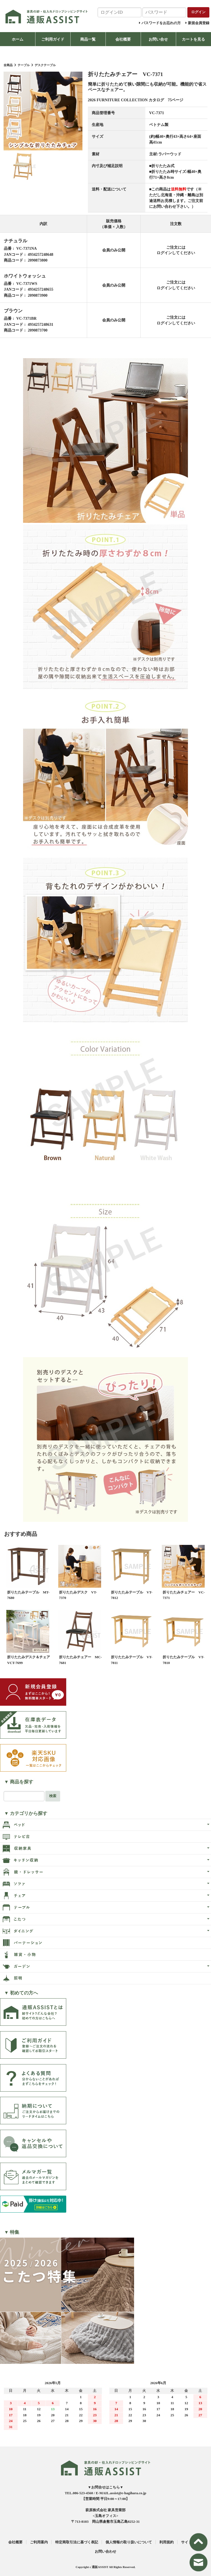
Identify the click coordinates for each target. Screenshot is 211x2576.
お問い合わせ (105, 2551)
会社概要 (123, 39)
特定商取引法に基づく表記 (76, 2542)
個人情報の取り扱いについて (129, 2542)
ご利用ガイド (52, 39)
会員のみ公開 (113, 250)
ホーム (17, 39)
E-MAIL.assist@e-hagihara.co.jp (121, 2493)
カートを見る (193, 39)
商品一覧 (88, 39)
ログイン (164, 253)
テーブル (24, 65)
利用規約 (166, 2542)
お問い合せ (158, 39)
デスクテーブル (45, 65)
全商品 (8, 65)
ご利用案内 (39, 2542)
